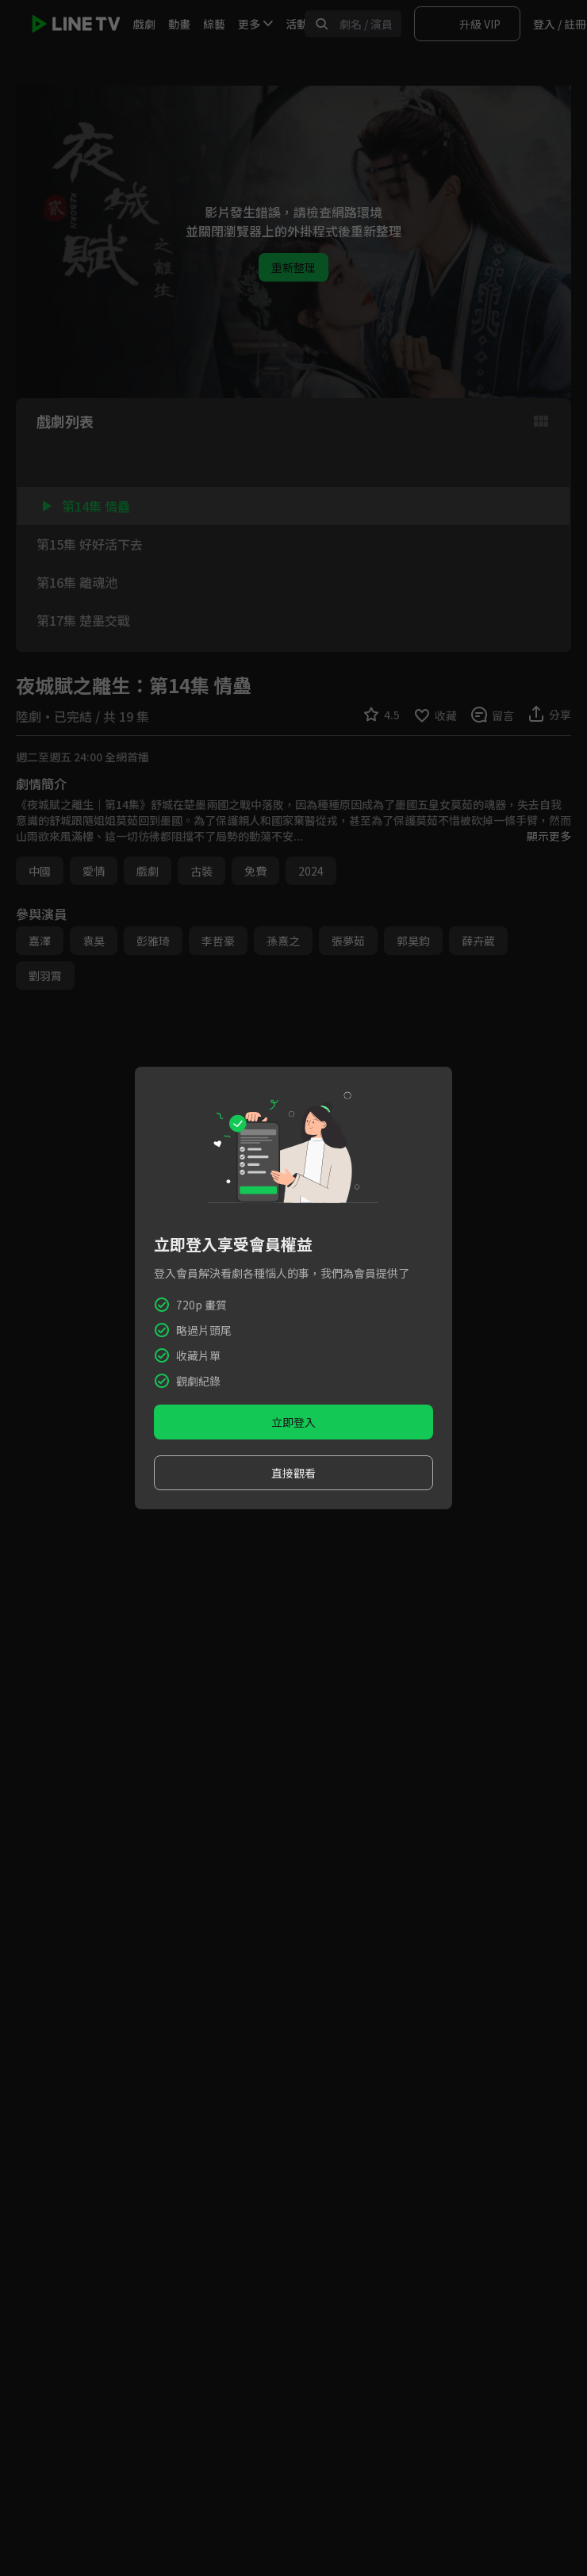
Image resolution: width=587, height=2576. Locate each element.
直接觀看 (293, 1473)
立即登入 (293, 1422)
